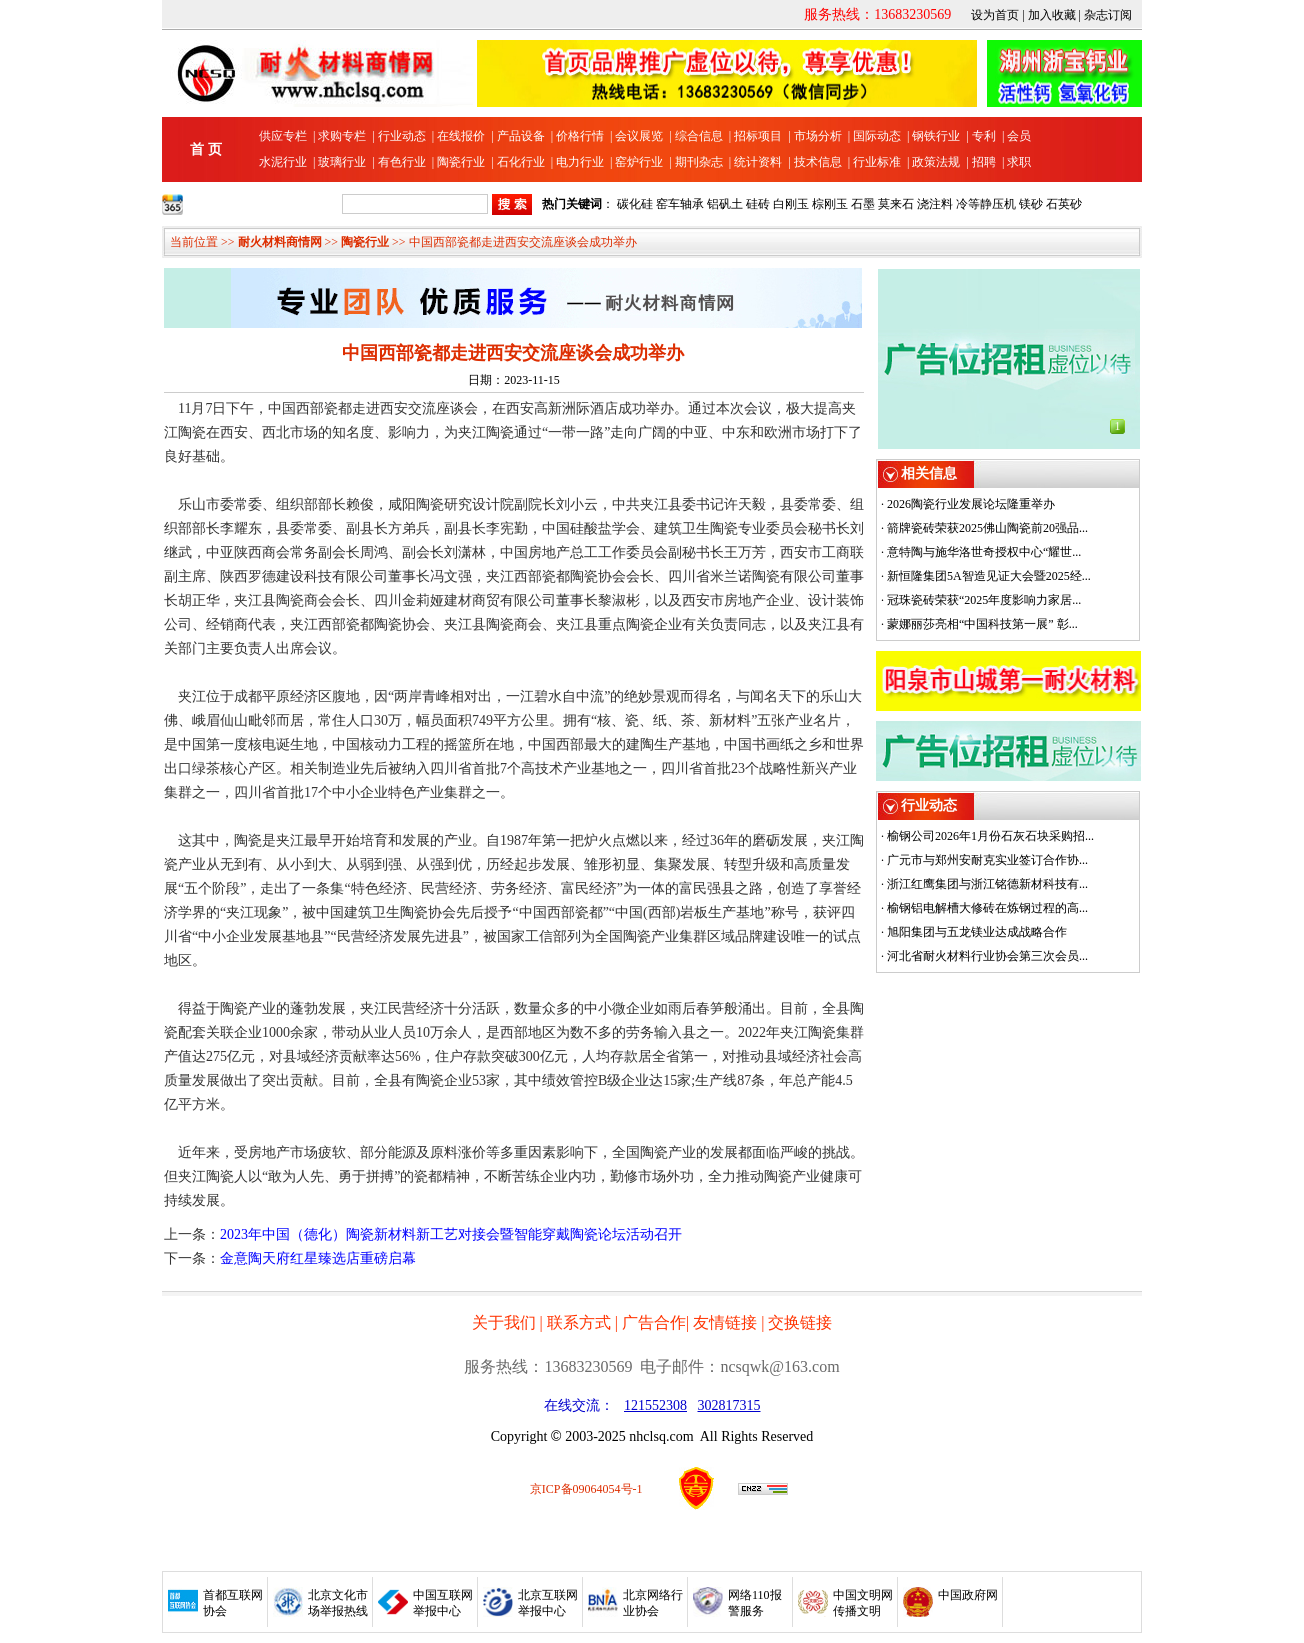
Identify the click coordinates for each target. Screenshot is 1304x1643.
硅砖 (758, 204)
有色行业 (402, 162)
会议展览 (639, 136)
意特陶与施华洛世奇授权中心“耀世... (984, 552)
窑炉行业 (639, 162)
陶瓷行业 (461, 162)
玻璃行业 (342, 162)
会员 (1019, 136)
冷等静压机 (986, 204)
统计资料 (758, 162)
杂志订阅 (1108, 15)
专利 (984, 136)
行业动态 (402, 136)
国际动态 (877, 136)
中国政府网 (968, 1595)
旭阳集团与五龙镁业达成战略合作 (977, 932)
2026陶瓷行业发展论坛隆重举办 (971, 504)
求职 (1019, 162)
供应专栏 (283, 136)
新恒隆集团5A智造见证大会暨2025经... (989, 576)
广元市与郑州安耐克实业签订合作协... (987, 860)
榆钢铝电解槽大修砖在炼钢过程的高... (987, 908)
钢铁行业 (936, 136)
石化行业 (521, 162)
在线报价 (461, 136)
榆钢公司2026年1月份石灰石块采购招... (990, 836)
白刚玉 (791, 204)
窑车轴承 (680, 204)
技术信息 (818, 162)
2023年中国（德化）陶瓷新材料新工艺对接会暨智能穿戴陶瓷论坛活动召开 (451, 1234)
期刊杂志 (699, 162)
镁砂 (1031, 204)
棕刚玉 (830, 204)
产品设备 (521, 136)
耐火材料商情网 (280, 242)
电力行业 (580, 162)
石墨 (863, 204)
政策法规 (936, 162)
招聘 (984, 162)
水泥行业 (283, 162)
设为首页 (995, 15)
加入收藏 (1052, 15)
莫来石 (896, 204)
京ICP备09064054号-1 (586, 1489)
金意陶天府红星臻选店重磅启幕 (318, 1258)
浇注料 (935, 204)
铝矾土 (725, 204)
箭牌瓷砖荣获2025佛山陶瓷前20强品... (987, 528)
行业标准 (877, 162)
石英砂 (1064, 204)
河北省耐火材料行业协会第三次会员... (987, 956)
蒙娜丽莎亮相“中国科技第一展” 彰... (982, 624)
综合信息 (699, 136)
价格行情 (580, 136)
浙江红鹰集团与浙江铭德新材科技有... (987, 884)
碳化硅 (635, 204)
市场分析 (818, 136)
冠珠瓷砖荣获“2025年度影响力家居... (984, 600)
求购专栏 (342, 136)
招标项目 (758, 136)
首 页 (206, 149)
